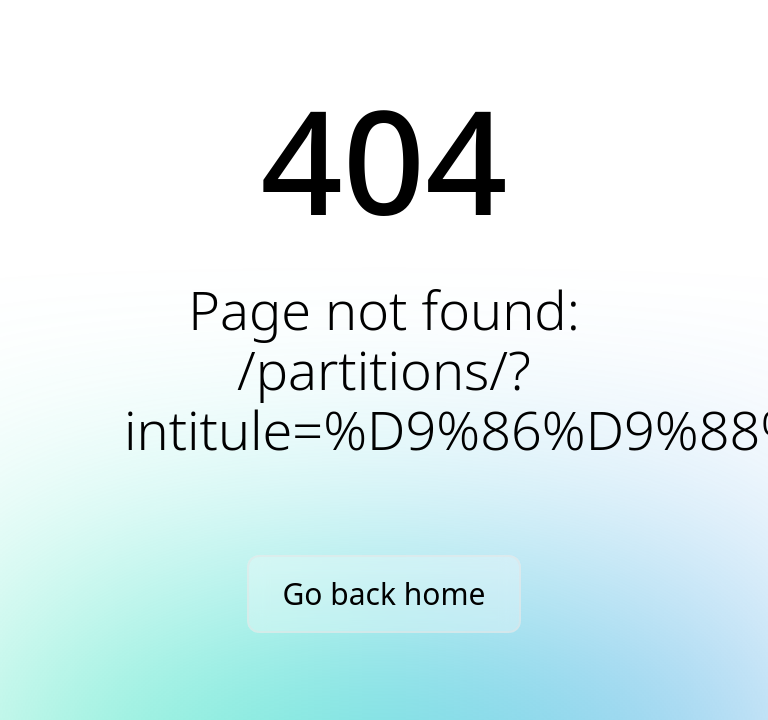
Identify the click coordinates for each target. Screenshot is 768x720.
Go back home (384, 593)
